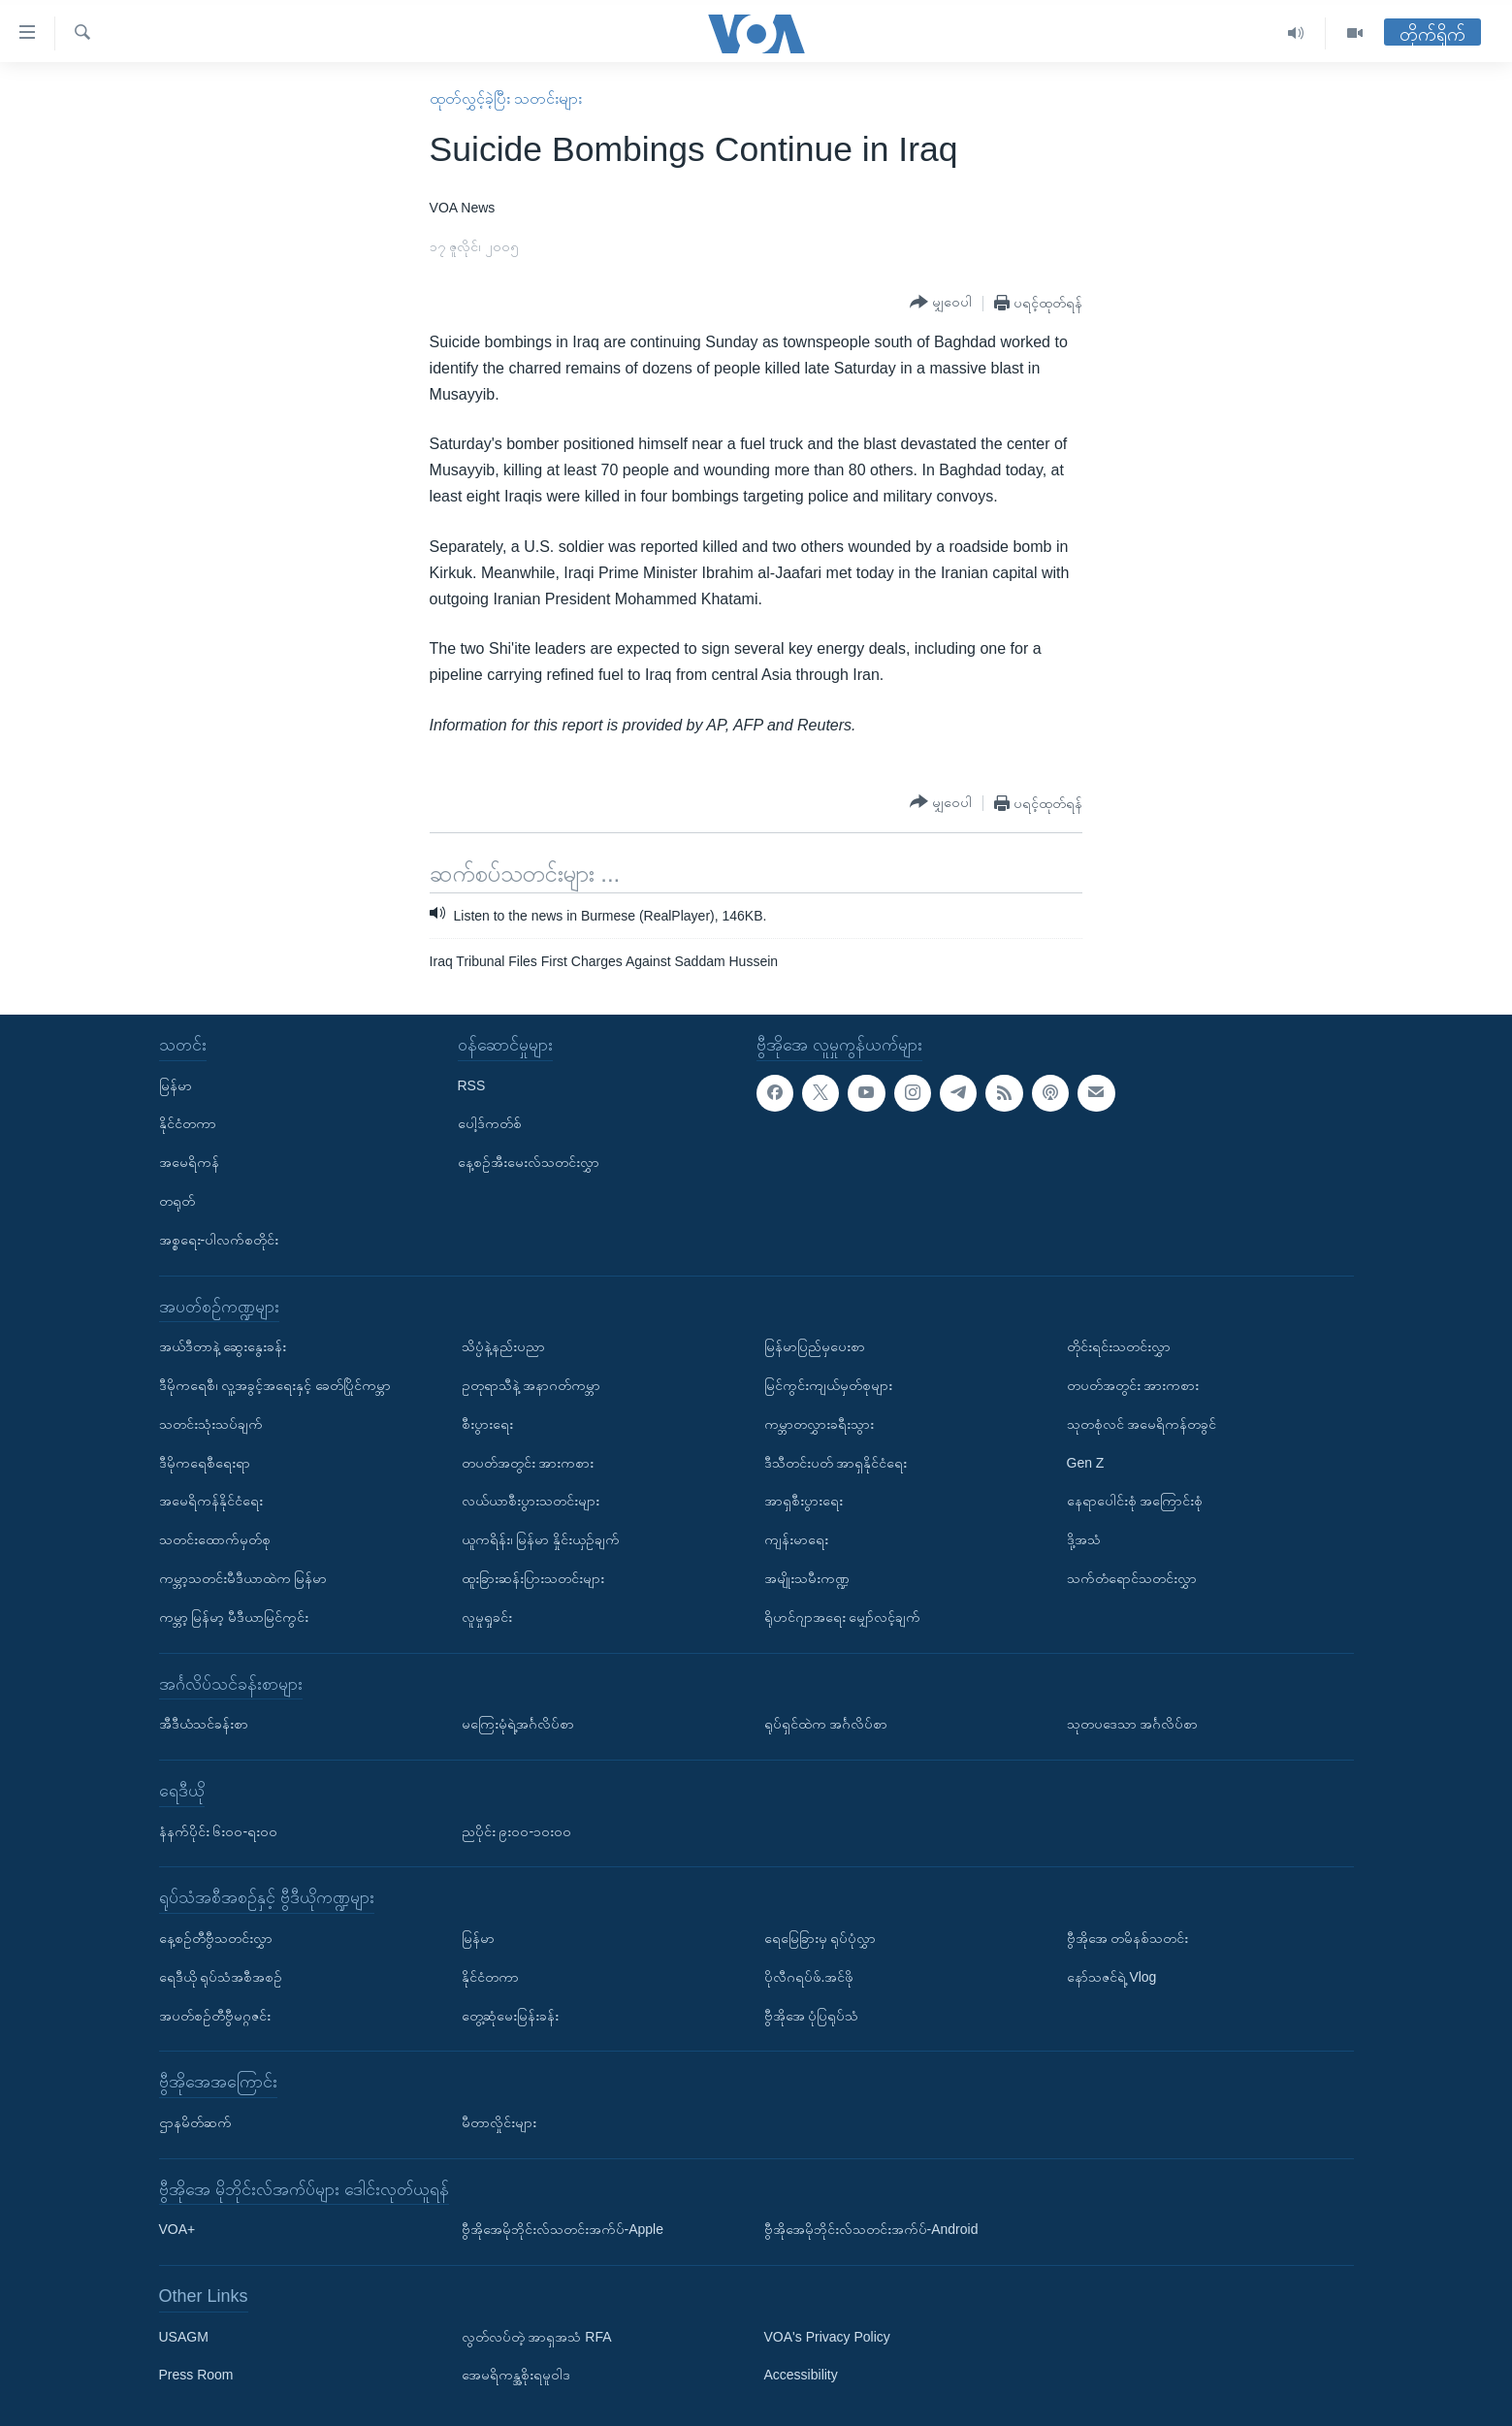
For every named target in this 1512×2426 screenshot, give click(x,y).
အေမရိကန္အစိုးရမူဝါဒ (516, 2375)
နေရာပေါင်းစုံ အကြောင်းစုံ (1135, 1501)
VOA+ (177, 2229)
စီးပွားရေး (487, 1424)
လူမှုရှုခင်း (487, 1617)
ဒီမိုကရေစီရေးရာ (204, 1463)
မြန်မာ (175, 1085)
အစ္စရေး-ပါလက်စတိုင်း (219, 1239)
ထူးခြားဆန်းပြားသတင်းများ (533, 1578)
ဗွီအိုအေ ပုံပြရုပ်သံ (811, 2015)
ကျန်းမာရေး (796, 1539)
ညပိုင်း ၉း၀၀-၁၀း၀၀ (517, 1831)
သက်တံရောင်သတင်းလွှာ (1132, 1578)
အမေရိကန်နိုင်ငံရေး (211, 1501)
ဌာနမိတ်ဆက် (195, 2122)
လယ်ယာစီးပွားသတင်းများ (530, 1501)
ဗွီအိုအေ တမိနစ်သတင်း (1128, 1938)
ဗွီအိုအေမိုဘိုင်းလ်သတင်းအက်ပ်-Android (871, 2229)
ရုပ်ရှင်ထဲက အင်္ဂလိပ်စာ (826, 1723)
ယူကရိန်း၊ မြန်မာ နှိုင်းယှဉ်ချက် (541, 1539)
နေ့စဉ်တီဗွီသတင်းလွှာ (216, 1938)
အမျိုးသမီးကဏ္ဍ (807, 1578)
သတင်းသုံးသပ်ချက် (211, 1424)
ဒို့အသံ (1084, 1539)
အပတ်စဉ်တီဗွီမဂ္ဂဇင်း (215, 2015)
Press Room (196, 2375)
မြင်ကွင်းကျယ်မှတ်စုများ (828, 1385)
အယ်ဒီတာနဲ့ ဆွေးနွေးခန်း (223, 1346)
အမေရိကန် (189, 1162)
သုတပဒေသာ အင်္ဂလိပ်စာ (1133, 1723)
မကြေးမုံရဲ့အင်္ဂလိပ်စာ (518, 1723)
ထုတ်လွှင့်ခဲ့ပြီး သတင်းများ (506, 98)
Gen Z (1086, 1463)
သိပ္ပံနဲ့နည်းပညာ (503, 1346)
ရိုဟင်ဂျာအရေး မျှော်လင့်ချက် (842, 1617)
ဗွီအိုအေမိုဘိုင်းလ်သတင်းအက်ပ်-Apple (562, 2229)
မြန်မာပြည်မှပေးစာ (814, 1346)
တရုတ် (177, 1201)
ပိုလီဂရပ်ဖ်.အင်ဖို (809, 1977)
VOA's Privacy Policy (827, 2337)
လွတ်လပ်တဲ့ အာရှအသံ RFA (537, 2337)
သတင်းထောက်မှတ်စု (215, 1539)
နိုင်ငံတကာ (187, 1124)
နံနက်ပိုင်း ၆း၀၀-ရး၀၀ (218, 1831)
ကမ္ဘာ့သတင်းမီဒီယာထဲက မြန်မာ (243, 1578)
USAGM (184, 2337)
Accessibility (801, 2375)
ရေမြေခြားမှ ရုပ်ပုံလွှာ (820, 1938)
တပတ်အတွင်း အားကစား (528, 1463)
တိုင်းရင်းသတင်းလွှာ (1119, 1346)
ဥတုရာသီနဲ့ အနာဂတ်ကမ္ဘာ (531, 1385)
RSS (472, 1085)
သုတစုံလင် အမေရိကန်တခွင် (1142, 1424)
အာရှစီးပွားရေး (803, 1501)
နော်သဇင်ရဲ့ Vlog (1112, 1977)
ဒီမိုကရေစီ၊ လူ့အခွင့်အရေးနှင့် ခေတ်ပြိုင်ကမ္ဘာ (275, 1385)
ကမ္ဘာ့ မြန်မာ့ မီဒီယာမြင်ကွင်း (234, 1617)
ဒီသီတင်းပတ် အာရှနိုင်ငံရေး (836, 1463)
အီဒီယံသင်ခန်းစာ (203, 1723)
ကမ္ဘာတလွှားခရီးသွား (819, 1424)
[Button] (941, 302)
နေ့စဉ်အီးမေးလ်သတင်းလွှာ (528, 1162)
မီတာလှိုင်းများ (499, 2122)
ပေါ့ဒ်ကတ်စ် (490, 1124)
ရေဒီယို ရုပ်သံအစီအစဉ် (221, 1977)
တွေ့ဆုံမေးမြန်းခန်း (510, 2015)
